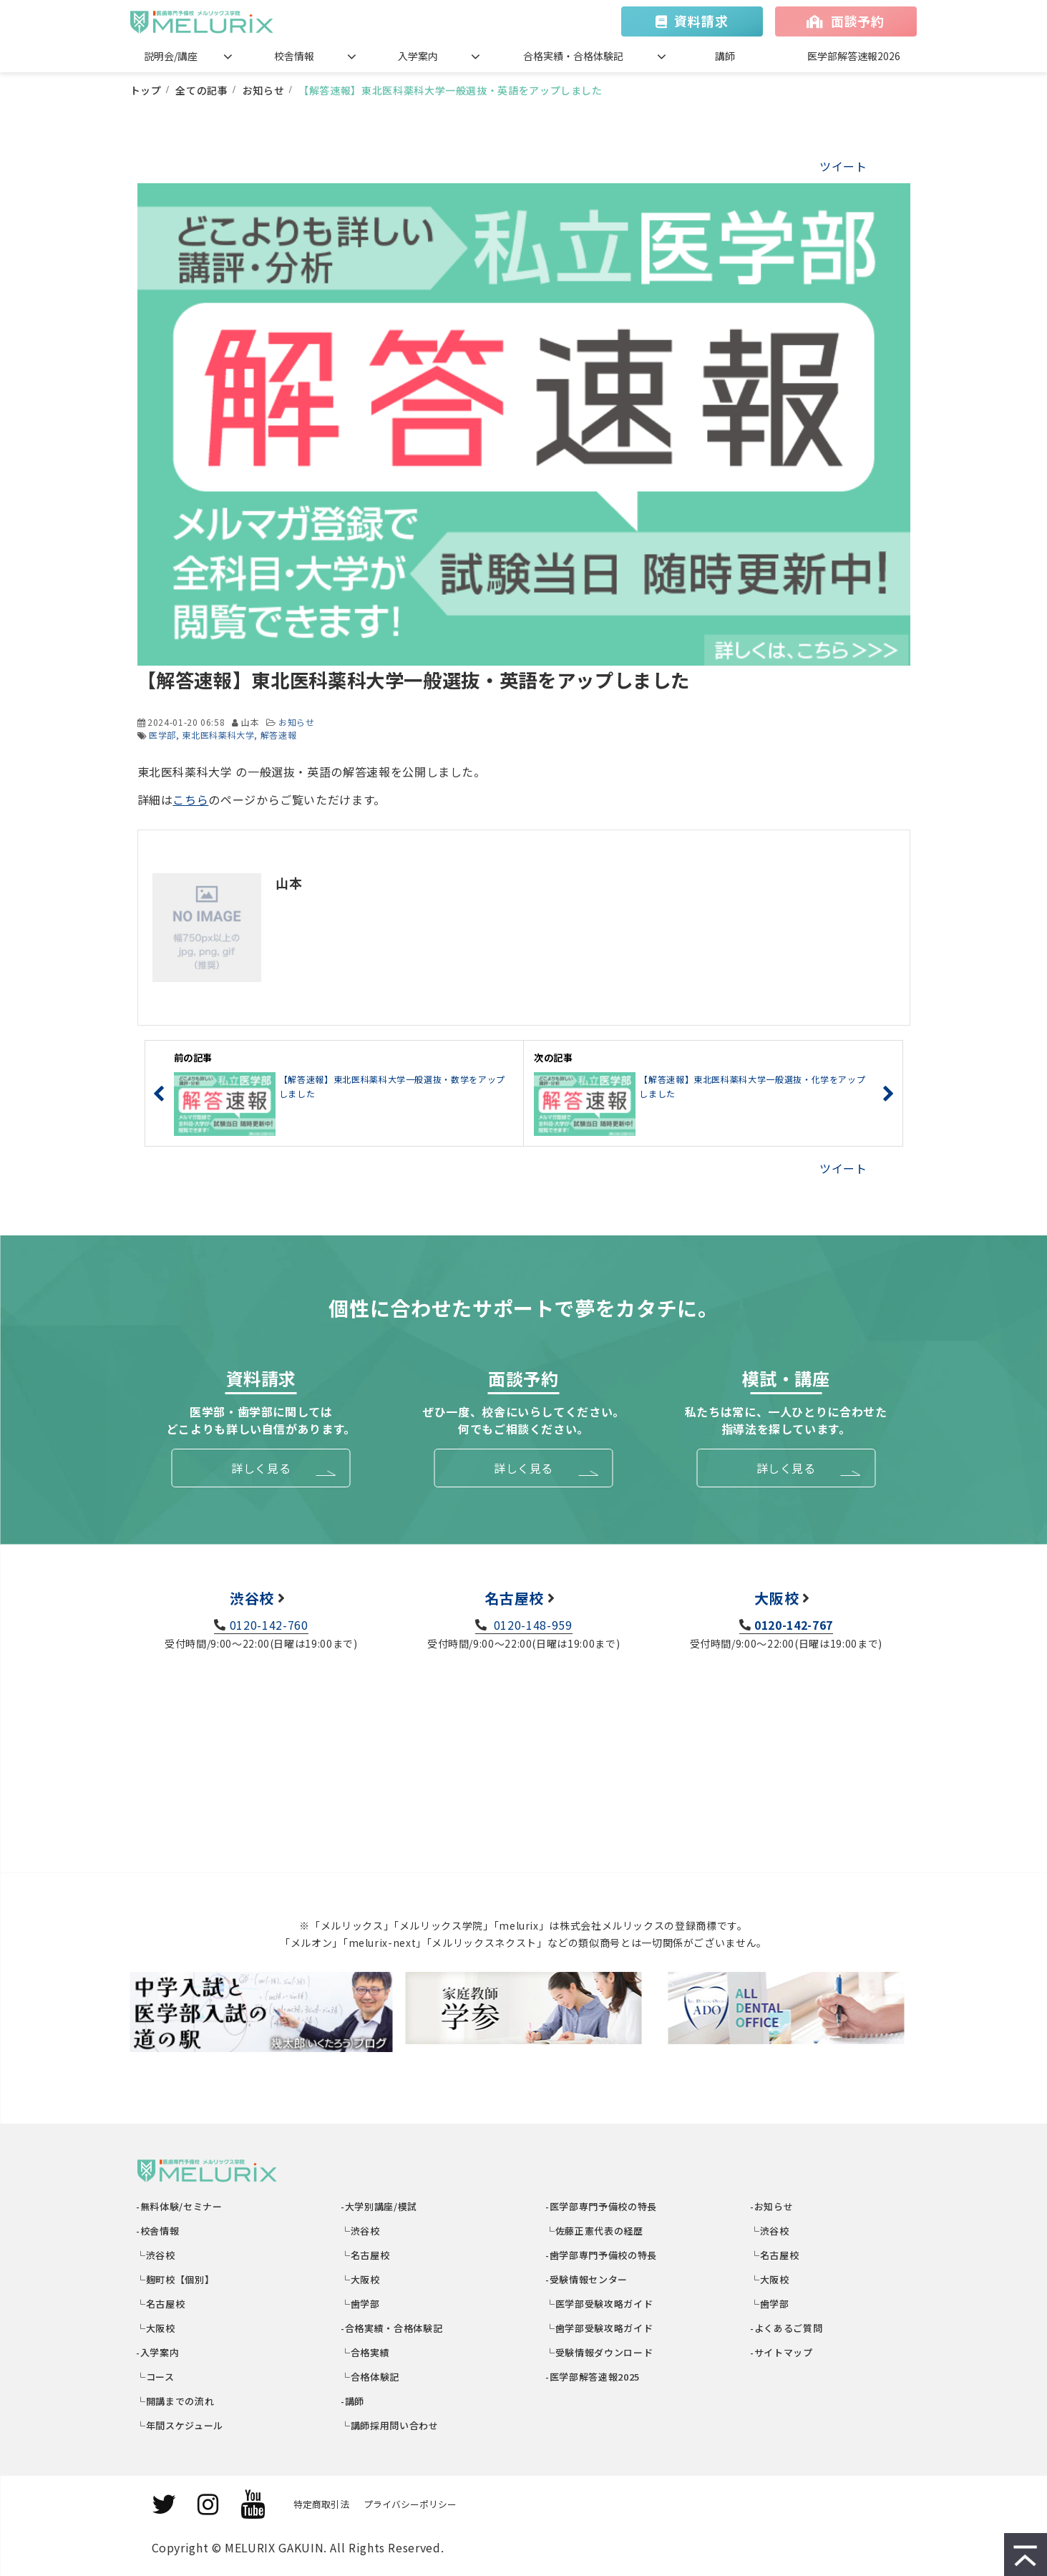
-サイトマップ (782, 2352)
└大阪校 (156, 2328)
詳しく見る (261, 1468)
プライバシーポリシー (410, 2504)
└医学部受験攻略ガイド (600, 2303)
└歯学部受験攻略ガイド (600, 2328)
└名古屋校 (161, 2303)
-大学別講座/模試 (379, 2206)
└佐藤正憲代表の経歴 (595, 2230)
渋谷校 (252, 1598)
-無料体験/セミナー (180, 2206)
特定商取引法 (321, 2504)
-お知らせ (772, 2206)
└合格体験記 (371, 2376)
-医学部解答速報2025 (593, 2376)
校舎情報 (294, 56)
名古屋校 (514, 1598)
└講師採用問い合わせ (390, 2425)
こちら (190, 799)
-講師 (353, 2401)
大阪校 (776, 1598)
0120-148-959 (531, 1624)
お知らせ (264, 90)
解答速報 (278, 735)
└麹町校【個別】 (176, 2279)
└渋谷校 (156, 2255)
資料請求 (701, 20)
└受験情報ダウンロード (600, 2352)
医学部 (162, 735)
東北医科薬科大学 (218, 735)
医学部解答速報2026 (853, 56)
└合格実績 (366, 2352)
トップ (146, 90)
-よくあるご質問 (787, 2328)
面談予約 (858, 20)
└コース (156, 2376)
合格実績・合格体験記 (573, 56)
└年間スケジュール (180, 2425)
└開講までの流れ (176, 2401)
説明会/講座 (171, 56)
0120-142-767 (793, 1624)
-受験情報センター (587, 2279)
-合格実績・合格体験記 (392, 2328)
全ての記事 (201, 90)
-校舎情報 (158, 2230)
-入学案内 (158, 2352)
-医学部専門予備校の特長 (602, 2206)
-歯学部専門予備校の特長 (602, 2255)
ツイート (843, 166)
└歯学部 (361, 2303)
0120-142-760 (269, 1624)
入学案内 (418, 56)
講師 (725, 56)
